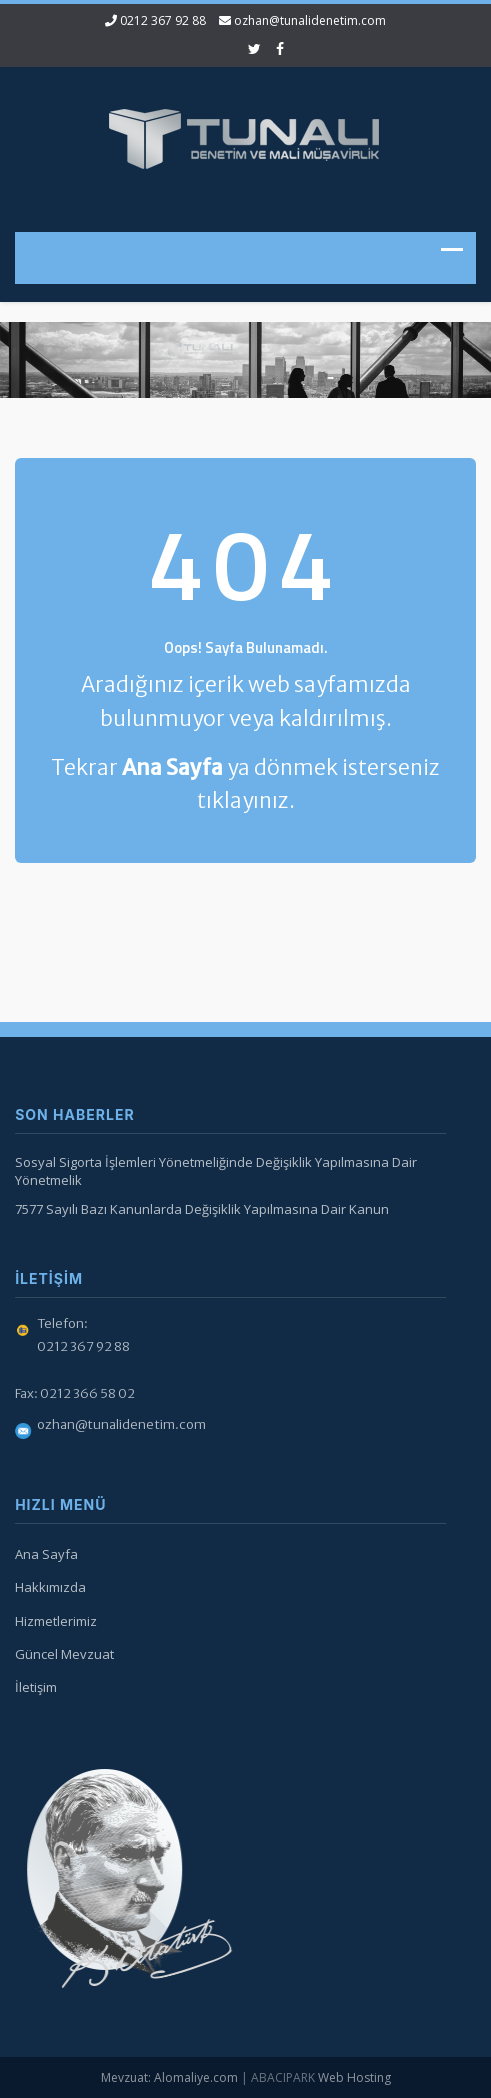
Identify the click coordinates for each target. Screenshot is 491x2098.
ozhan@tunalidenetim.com (310, 20)
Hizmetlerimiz (53, 1621)
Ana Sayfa (43, 1554)
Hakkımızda (47, 1587)
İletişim (33, 1687)
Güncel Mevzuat (61, 1654)
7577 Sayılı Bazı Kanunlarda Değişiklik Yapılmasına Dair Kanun (199, 1209)
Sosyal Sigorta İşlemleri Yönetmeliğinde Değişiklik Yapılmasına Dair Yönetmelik (213, 1171)
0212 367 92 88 (163, 20)
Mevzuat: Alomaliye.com (169, 2077)
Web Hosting (354, 2077)
